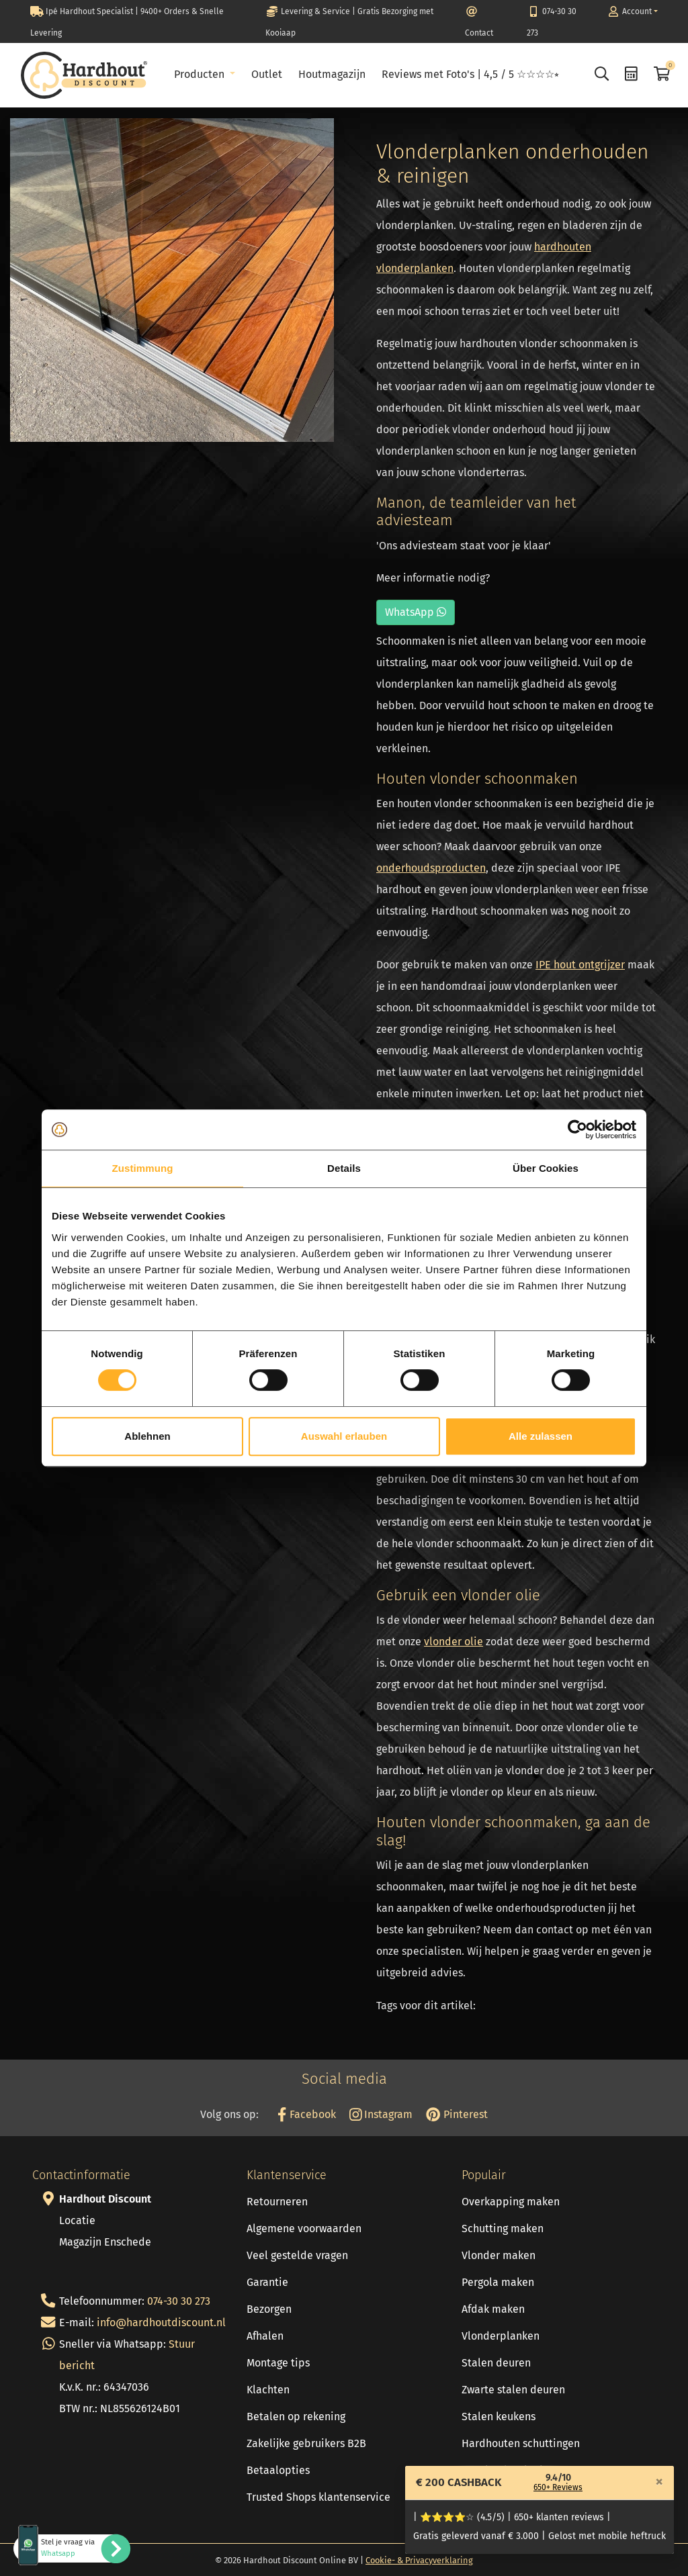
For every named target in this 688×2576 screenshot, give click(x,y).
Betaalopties (278, 2470)
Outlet (266, 74)
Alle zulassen (540, 1436)
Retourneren (277, 2201)
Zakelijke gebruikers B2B (306, 2443)
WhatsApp (415, 612)
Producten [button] (200, 74)
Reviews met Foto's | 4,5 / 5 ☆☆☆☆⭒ (470, 74)
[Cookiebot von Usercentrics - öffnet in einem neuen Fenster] (577, 1129)
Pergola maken (498, 2282)
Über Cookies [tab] (545, 1168)
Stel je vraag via (68, 2548)
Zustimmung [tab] (142, 1168)
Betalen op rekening (296, 2416)
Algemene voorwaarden (304, 2228)
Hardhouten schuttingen (521, 2443)
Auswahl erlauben (344, 1436)
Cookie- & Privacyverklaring (419, 2560)
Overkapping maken (511, 2201)
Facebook (306, 2114)
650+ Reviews (558, 2487)
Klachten (268, 2389)
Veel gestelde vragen (297, 2255)
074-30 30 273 (178, 2301)
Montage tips (278, 2362)
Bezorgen (269, 2309)
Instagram (381, 2114)
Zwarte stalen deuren (513, 2389)
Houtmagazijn (332, 74)
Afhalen (265, 2336)
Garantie (267, 2282)
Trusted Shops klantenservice (318, 2497)
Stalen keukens (498, 2416)
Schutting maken (503, 2228)
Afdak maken (493, 2309)
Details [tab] (344, 1168)
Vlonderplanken (501, 2336)
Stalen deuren (496, 2362)
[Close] (659, 2481)
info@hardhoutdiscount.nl (161, 2322)
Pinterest (456, 2114)
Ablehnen (147, 1436)
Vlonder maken (498, 2255)
